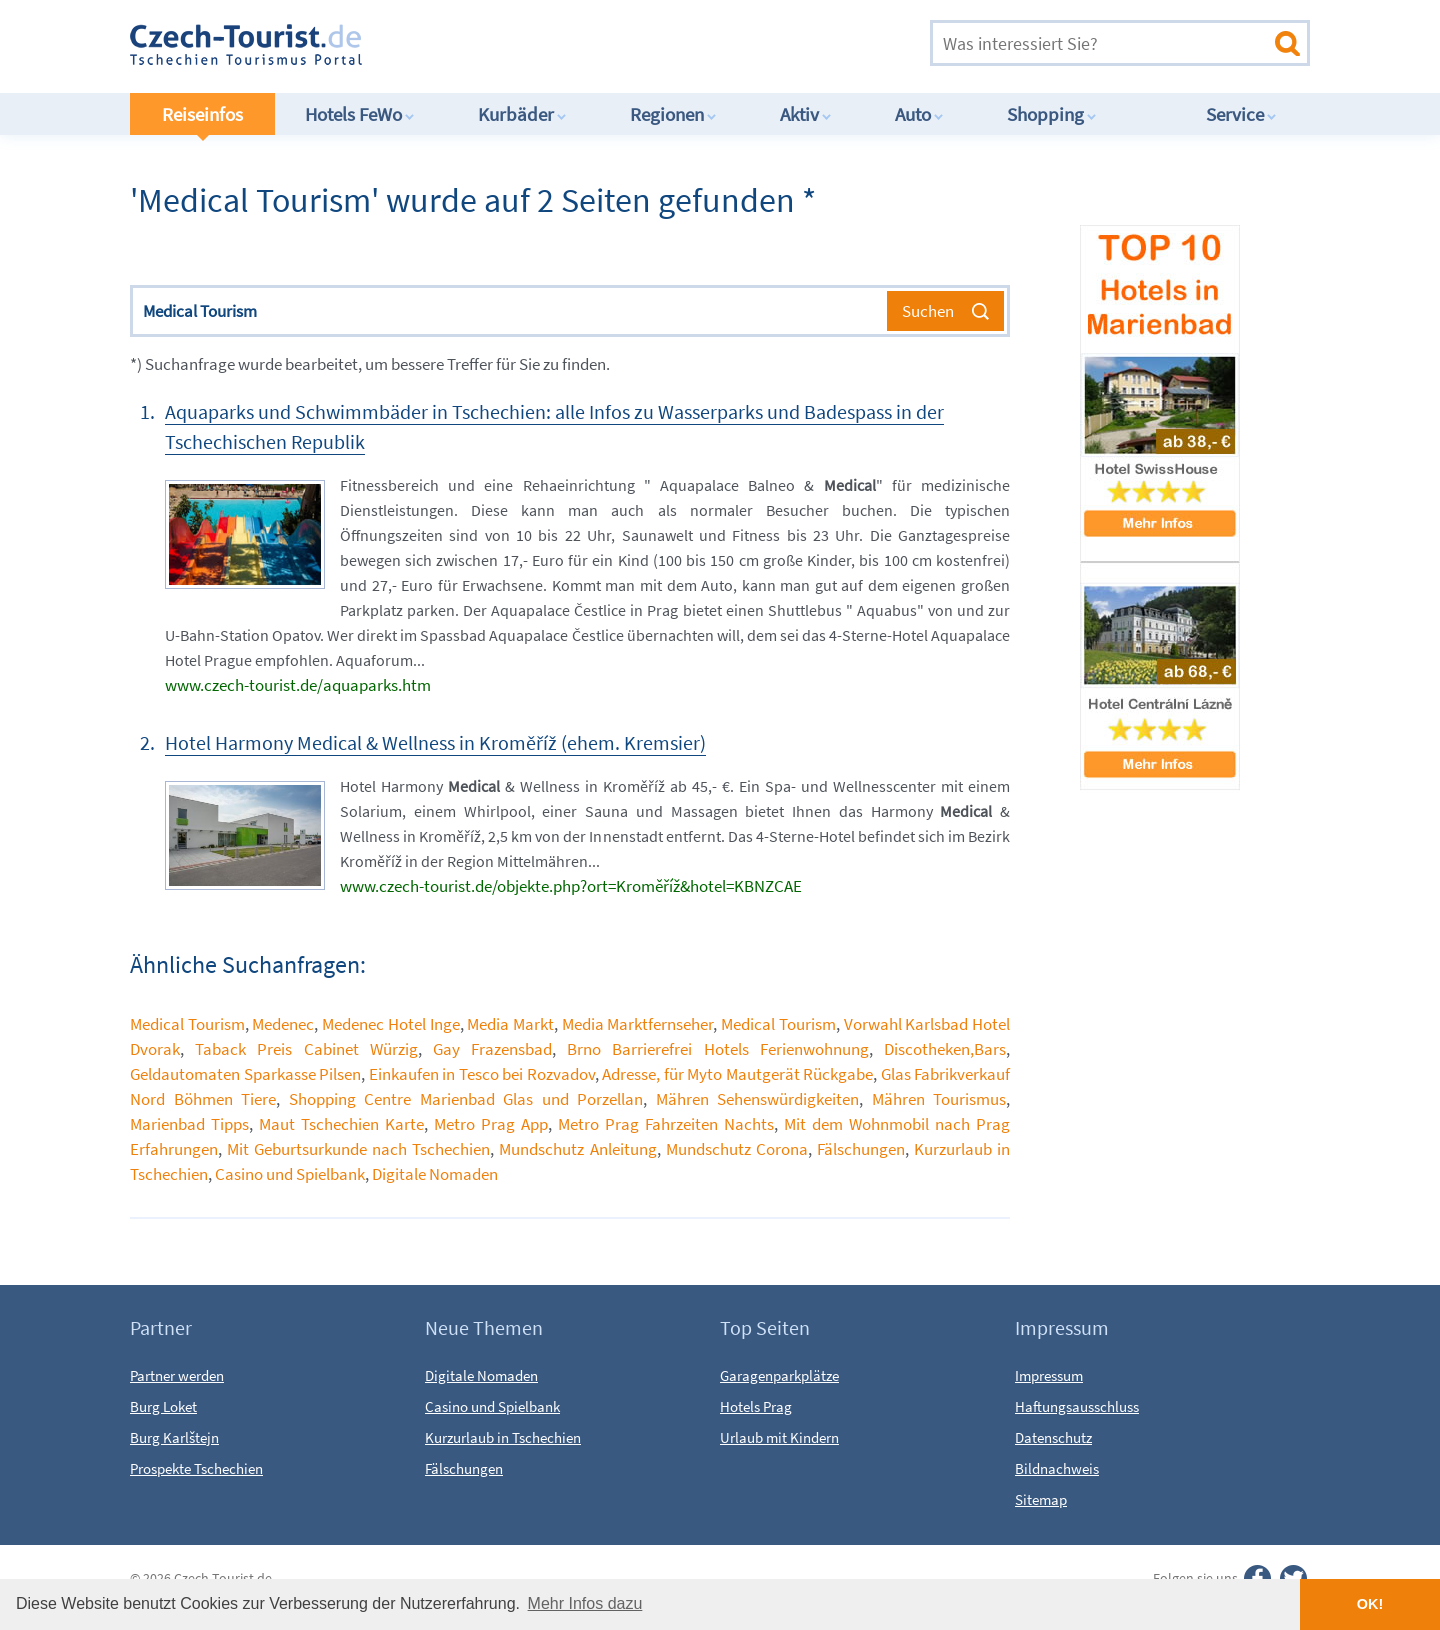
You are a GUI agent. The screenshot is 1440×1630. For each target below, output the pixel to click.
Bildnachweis (1057, 1468)
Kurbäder (522, 114)
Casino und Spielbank (290, 1174)
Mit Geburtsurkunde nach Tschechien (358, 1149)
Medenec (283, 1024)
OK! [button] (1370, 1604)
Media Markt (510, 1024)
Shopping (1052, 114)
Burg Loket (163, 1406)
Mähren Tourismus (939, 1099)
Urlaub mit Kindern (779, 1437)
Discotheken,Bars (945, 1049)
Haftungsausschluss (1077, 1406)
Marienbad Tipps (189, 1124)
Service (1241, 114)
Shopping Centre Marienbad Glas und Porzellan (466, 1099)
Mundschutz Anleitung (577, 1149)
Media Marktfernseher (638, 1024)
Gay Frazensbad (492, 1049)
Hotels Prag (756, 1406)
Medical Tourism (187, 1024)
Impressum (1049, 1375)
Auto (919, 114)
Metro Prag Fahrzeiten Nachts (666, 1124)
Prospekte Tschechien (196, 1468)
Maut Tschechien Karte (341, 1124)
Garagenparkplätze (779, 1375)
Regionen (673, 114)
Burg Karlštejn (174, 1437)
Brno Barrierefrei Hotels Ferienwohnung (718, 1049)
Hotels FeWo (360, 114)
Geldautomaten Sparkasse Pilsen (245, 1074)
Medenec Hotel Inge (390, 1024)
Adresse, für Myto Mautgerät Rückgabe (737, 1074)
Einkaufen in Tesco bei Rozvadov (482, 1074)
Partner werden (177, 1375)
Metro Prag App (491, 1124)
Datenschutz (1053, 1437)
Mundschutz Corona (737, 1149)
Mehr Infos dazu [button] (585, 1603)
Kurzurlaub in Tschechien (503, 1437)
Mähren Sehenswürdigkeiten (758, 1099)
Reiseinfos (202, 114)
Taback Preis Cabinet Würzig (306, 1049)
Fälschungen (861, 1149)
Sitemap (1041, 1499)
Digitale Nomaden (435, 1174)
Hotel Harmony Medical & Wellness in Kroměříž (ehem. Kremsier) (435, 742)
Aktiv (806, 114)
